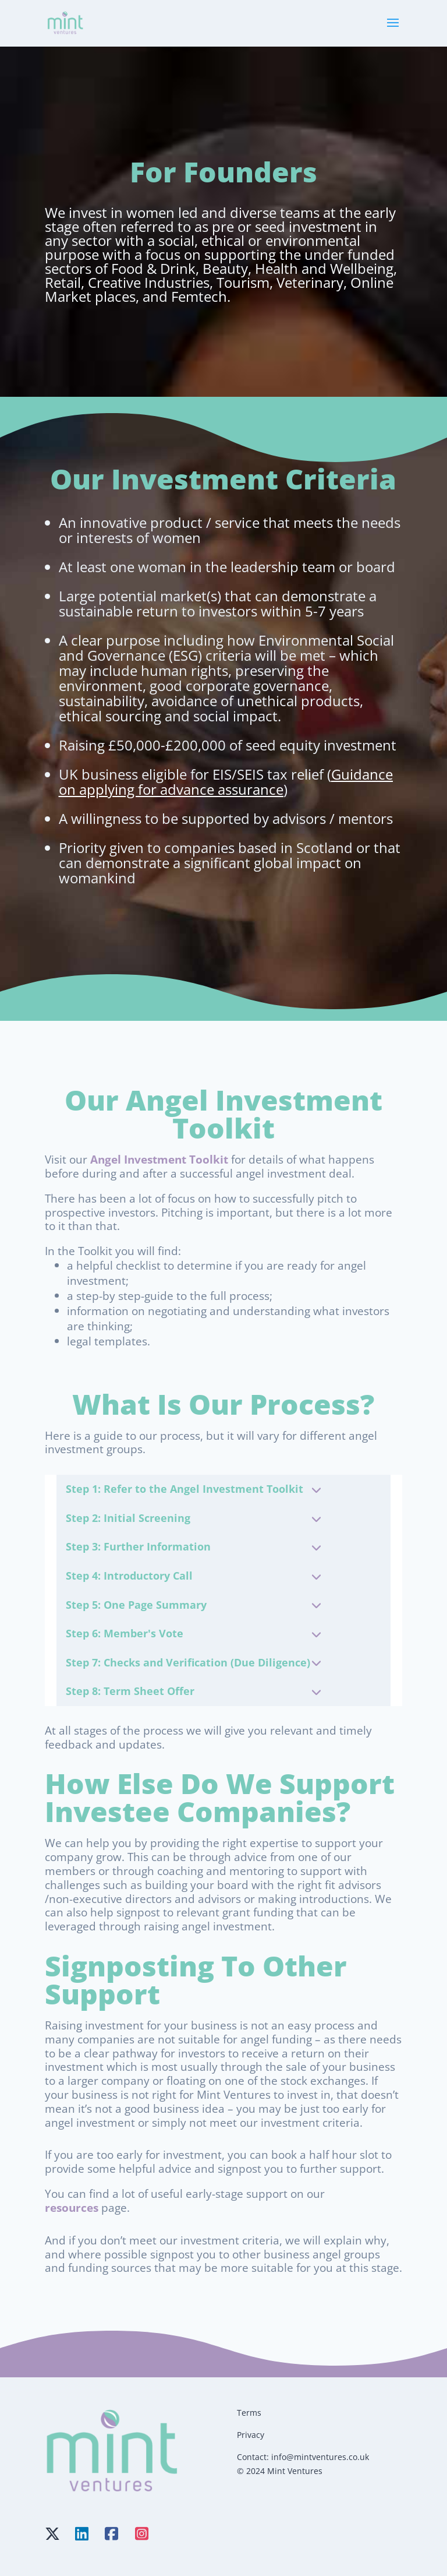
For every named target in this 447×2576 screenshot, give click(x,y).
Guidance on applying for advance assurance (226, 781)
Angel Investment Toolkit (159, 1159)
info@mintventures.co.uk (320, 2456)
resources (71, 2207)
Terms (249, 2412)
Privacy (250, 2434)
